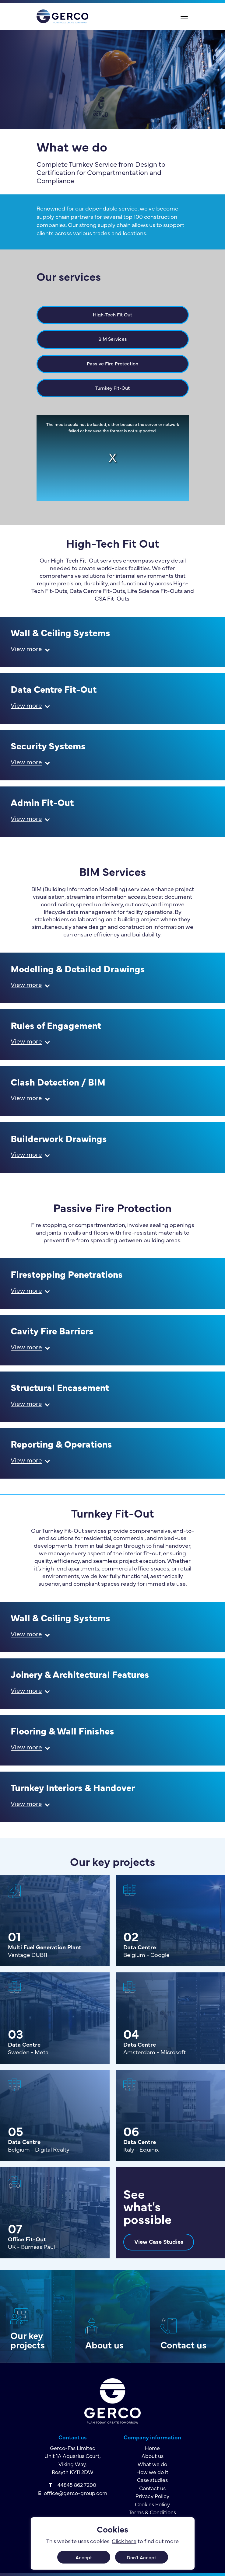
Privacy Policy (152, 2496)
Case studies (152, 2480)
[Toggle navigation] (184, 16)
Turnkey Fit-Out (112, 387)
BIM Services (112, 338)
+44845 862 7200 (75, 2484)
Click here (124, 2541)
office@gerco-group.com (75, 2493)
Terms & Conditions (152, 2512)
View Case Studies (158, 2241)
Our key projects (27, 2340)
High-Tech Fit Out (112, 314)
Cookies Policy (152, 2504)
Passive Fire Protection (112, 363)
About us (104, 2344)
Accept (84, 2557)
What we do (152, 2464)
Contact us (183, 2344)
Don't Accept (141, 2557)
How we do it (152, 2472)
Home (152, 2448)
